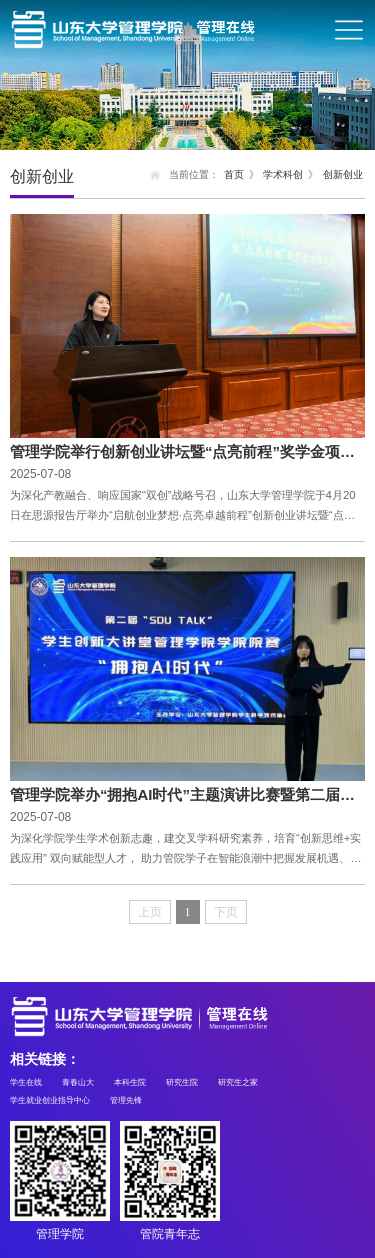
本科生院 (130, 1082)
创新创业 (343, 174)
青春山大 (78, 1082)
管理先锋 (126, 1100)
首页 (234, 174)
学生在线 (26, 1082)
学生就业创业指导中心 (50, 1100)
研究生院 (182, 1082)
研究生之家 (238, 1082)
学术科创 (283, 174)
